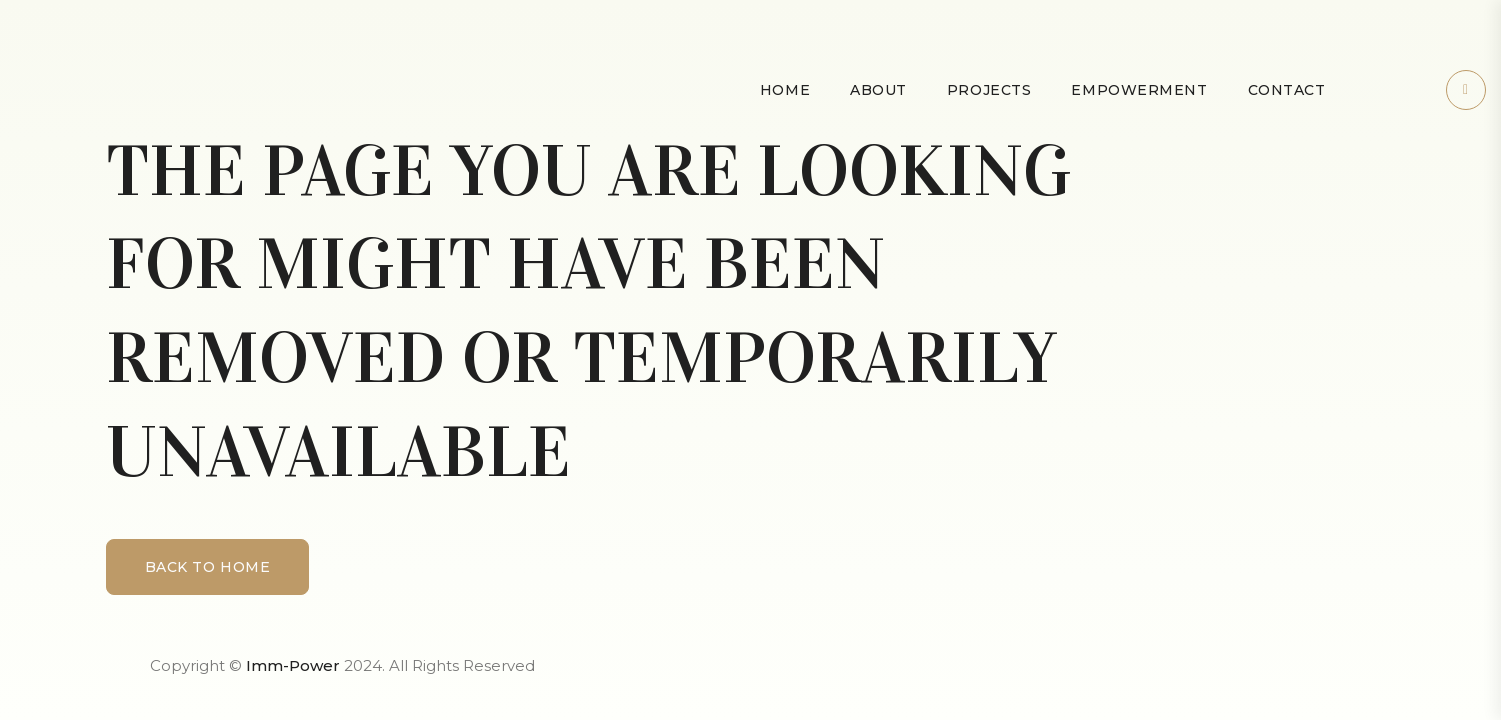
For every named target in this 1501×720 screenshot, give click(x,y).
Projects (989, 90)
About (878, 90)
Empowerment (1139, 90)
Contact (1287, 90)
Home (785, 90)
